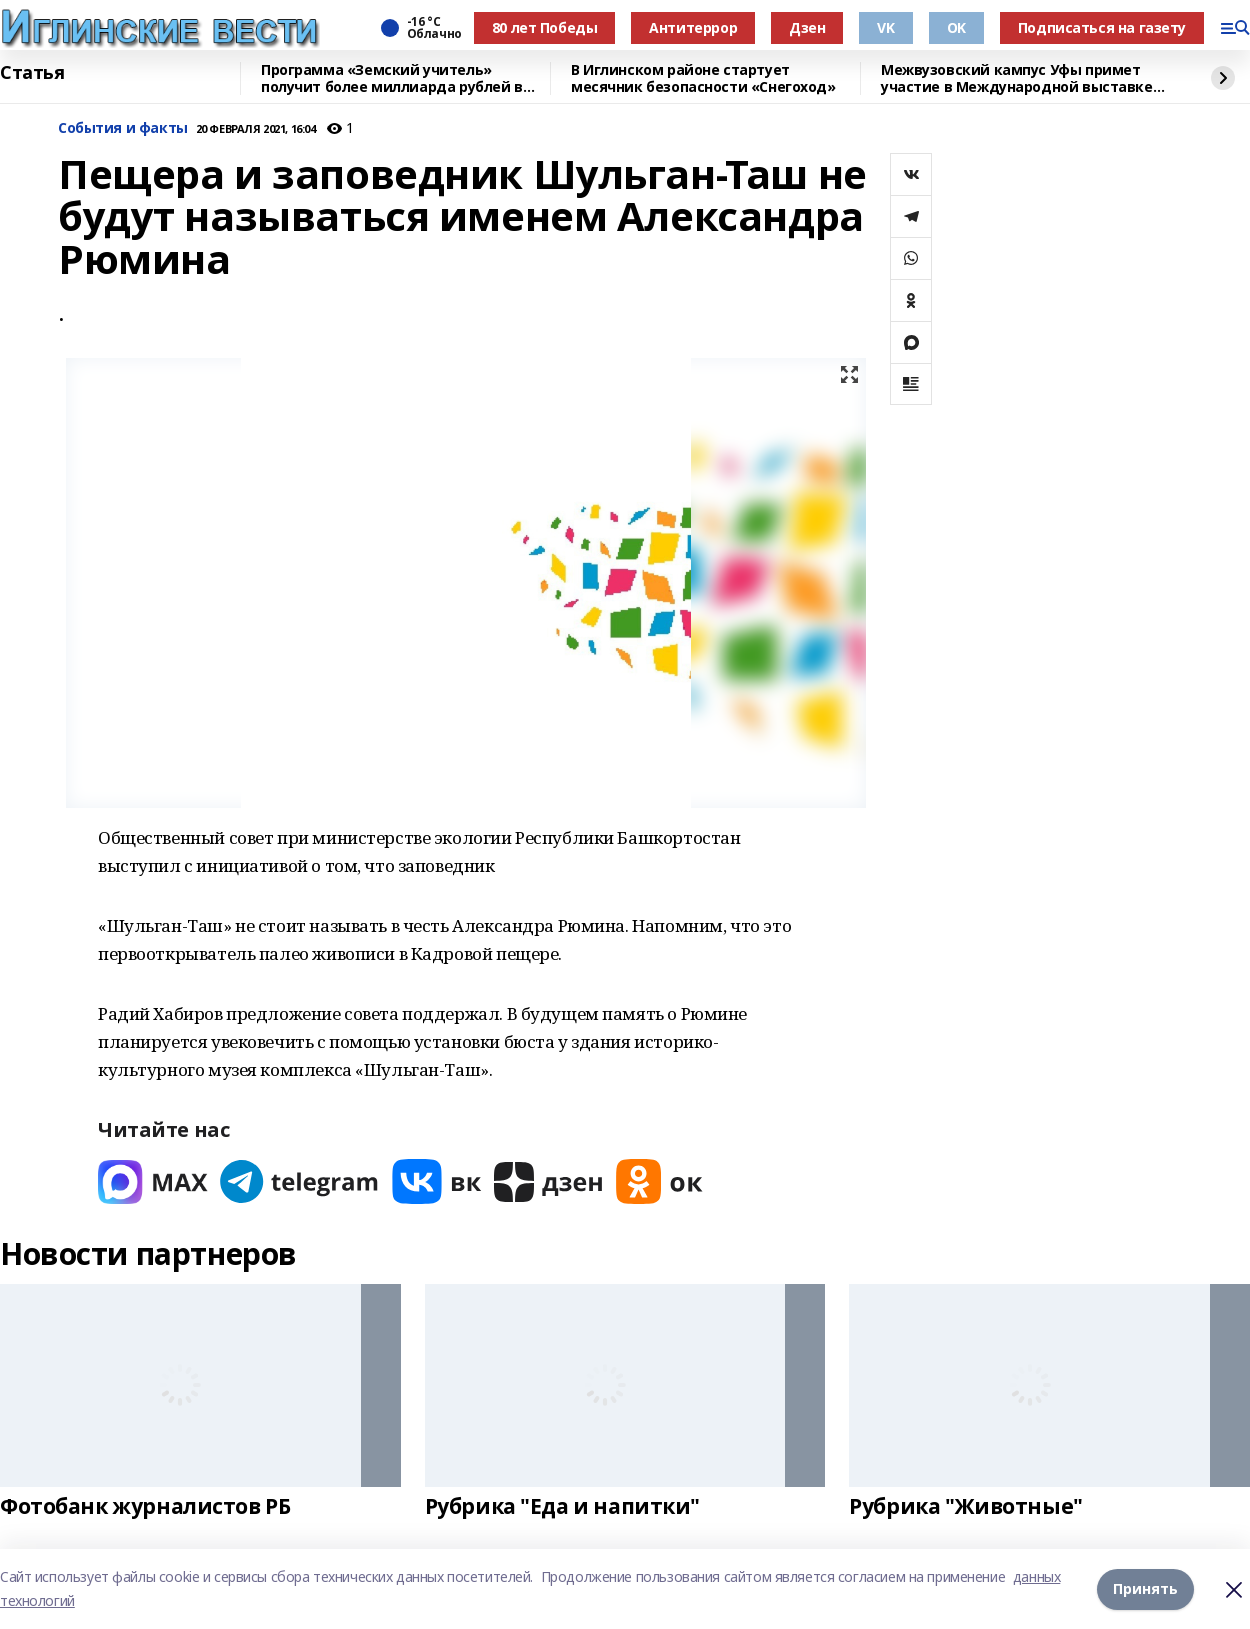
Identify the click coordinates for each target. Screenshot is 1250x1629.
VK (885, 27)
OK (956, 27)
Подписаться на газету (1102, 27)
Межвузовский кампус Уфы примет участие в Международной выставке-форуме (1019, 78)
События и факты (123, 128)
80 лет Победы (545, 27)
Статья (32, 73)
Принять (1145, 1588)
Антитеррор (693, 27)
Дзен (807, 27)
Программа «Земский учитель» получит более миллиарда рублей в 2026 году (392, 78)
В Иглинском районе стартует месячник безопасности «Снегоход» (703, 78)
